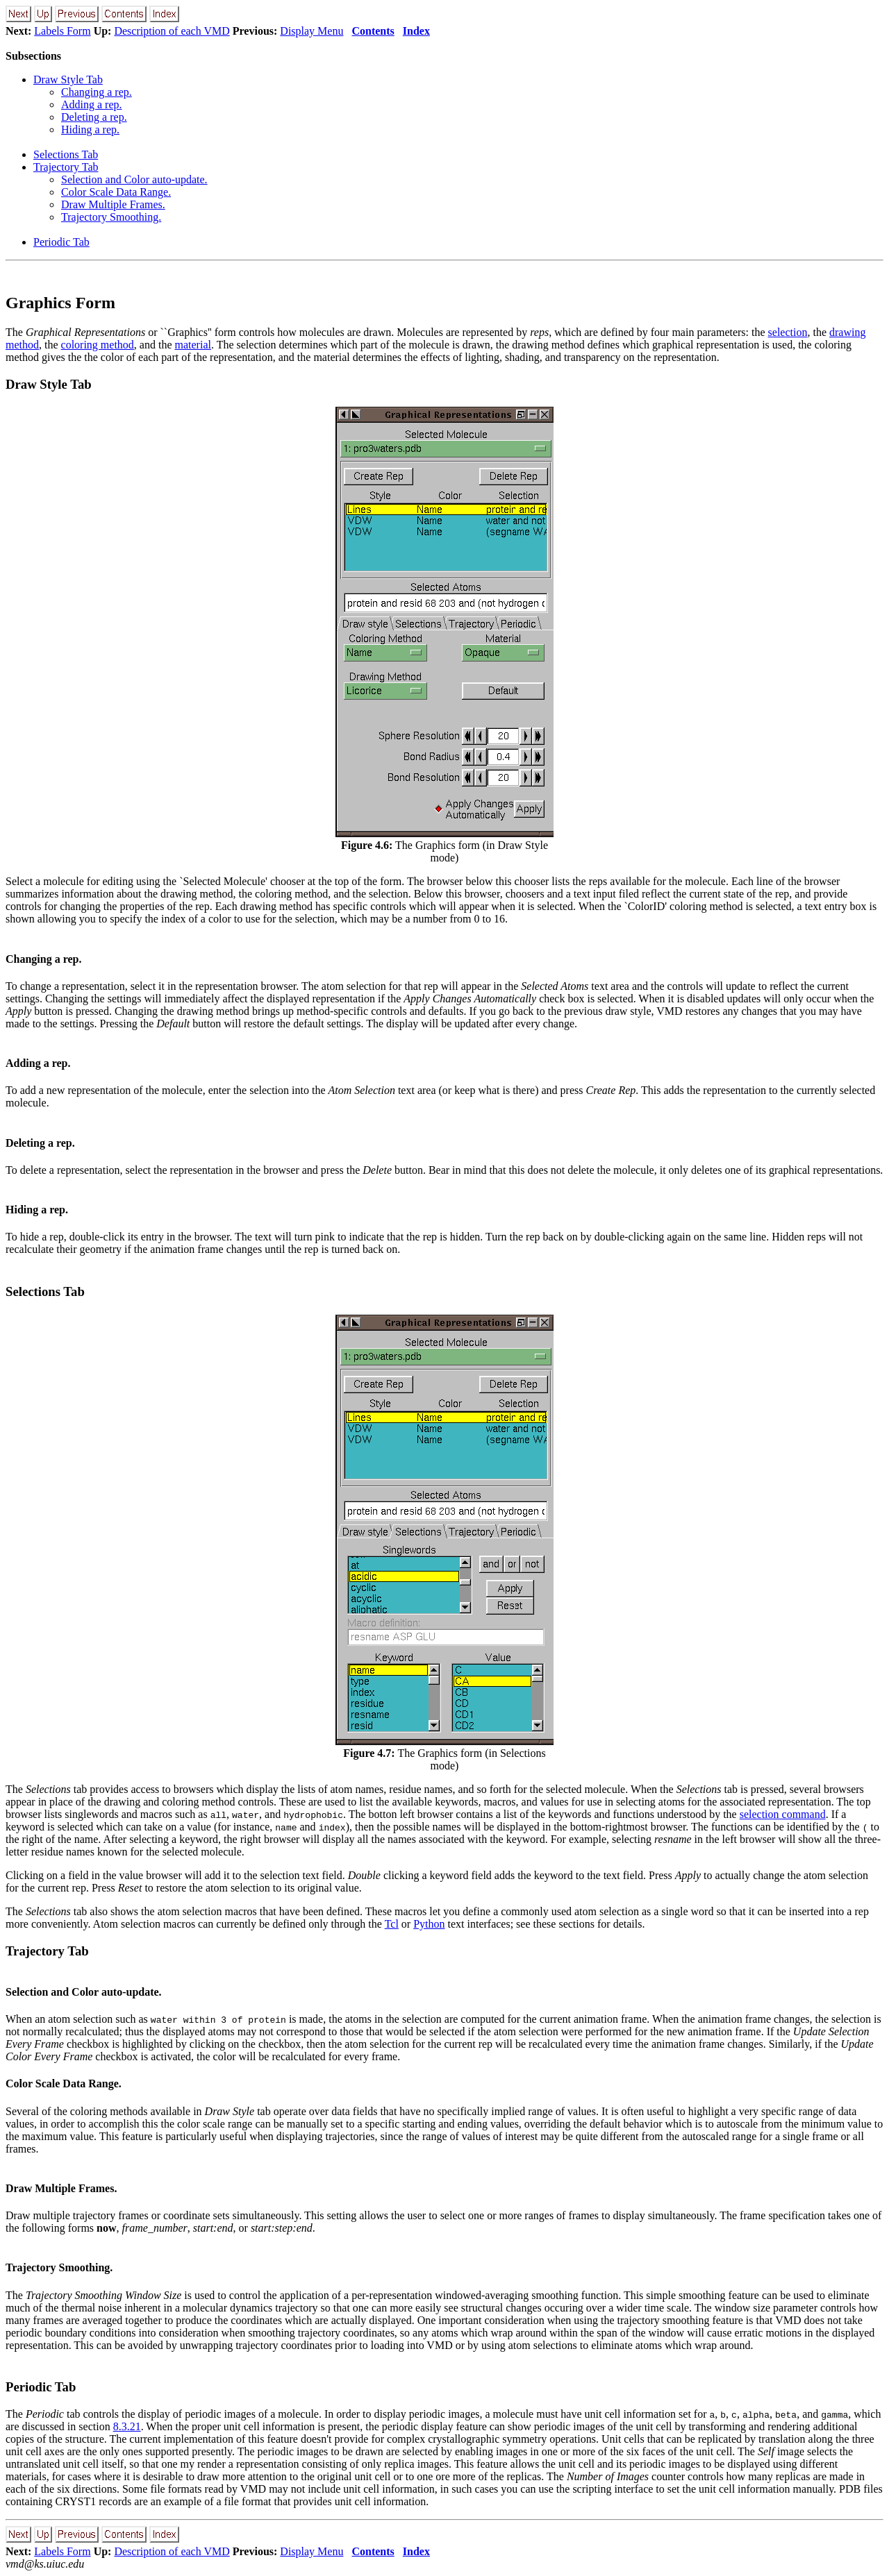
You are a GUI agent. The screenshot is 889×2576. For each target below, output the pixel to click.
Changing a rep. (96, 92)
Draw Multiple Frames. (113, 204)
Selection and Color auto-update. (134, 179)
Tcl (392, 1924)
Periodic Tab (61, 242)
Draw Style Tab (68, 79)
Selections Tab (65, 154)
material (193, 345)
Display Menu (311, 31)
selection (788, 332)
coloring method (97, 345)
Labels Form (62, 31)
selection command (783, 1814)
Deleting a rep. (94, 117)
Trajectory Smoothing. (111, 217)
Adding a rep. (91, 104)
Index (416, 31)
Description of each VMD (171, 31)
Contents (372, 31)
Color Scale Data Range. (116, 192)
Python (428, 1924)
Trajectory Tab (66, 167)
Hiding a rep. (90, 129)
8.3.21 (127, 2426)
